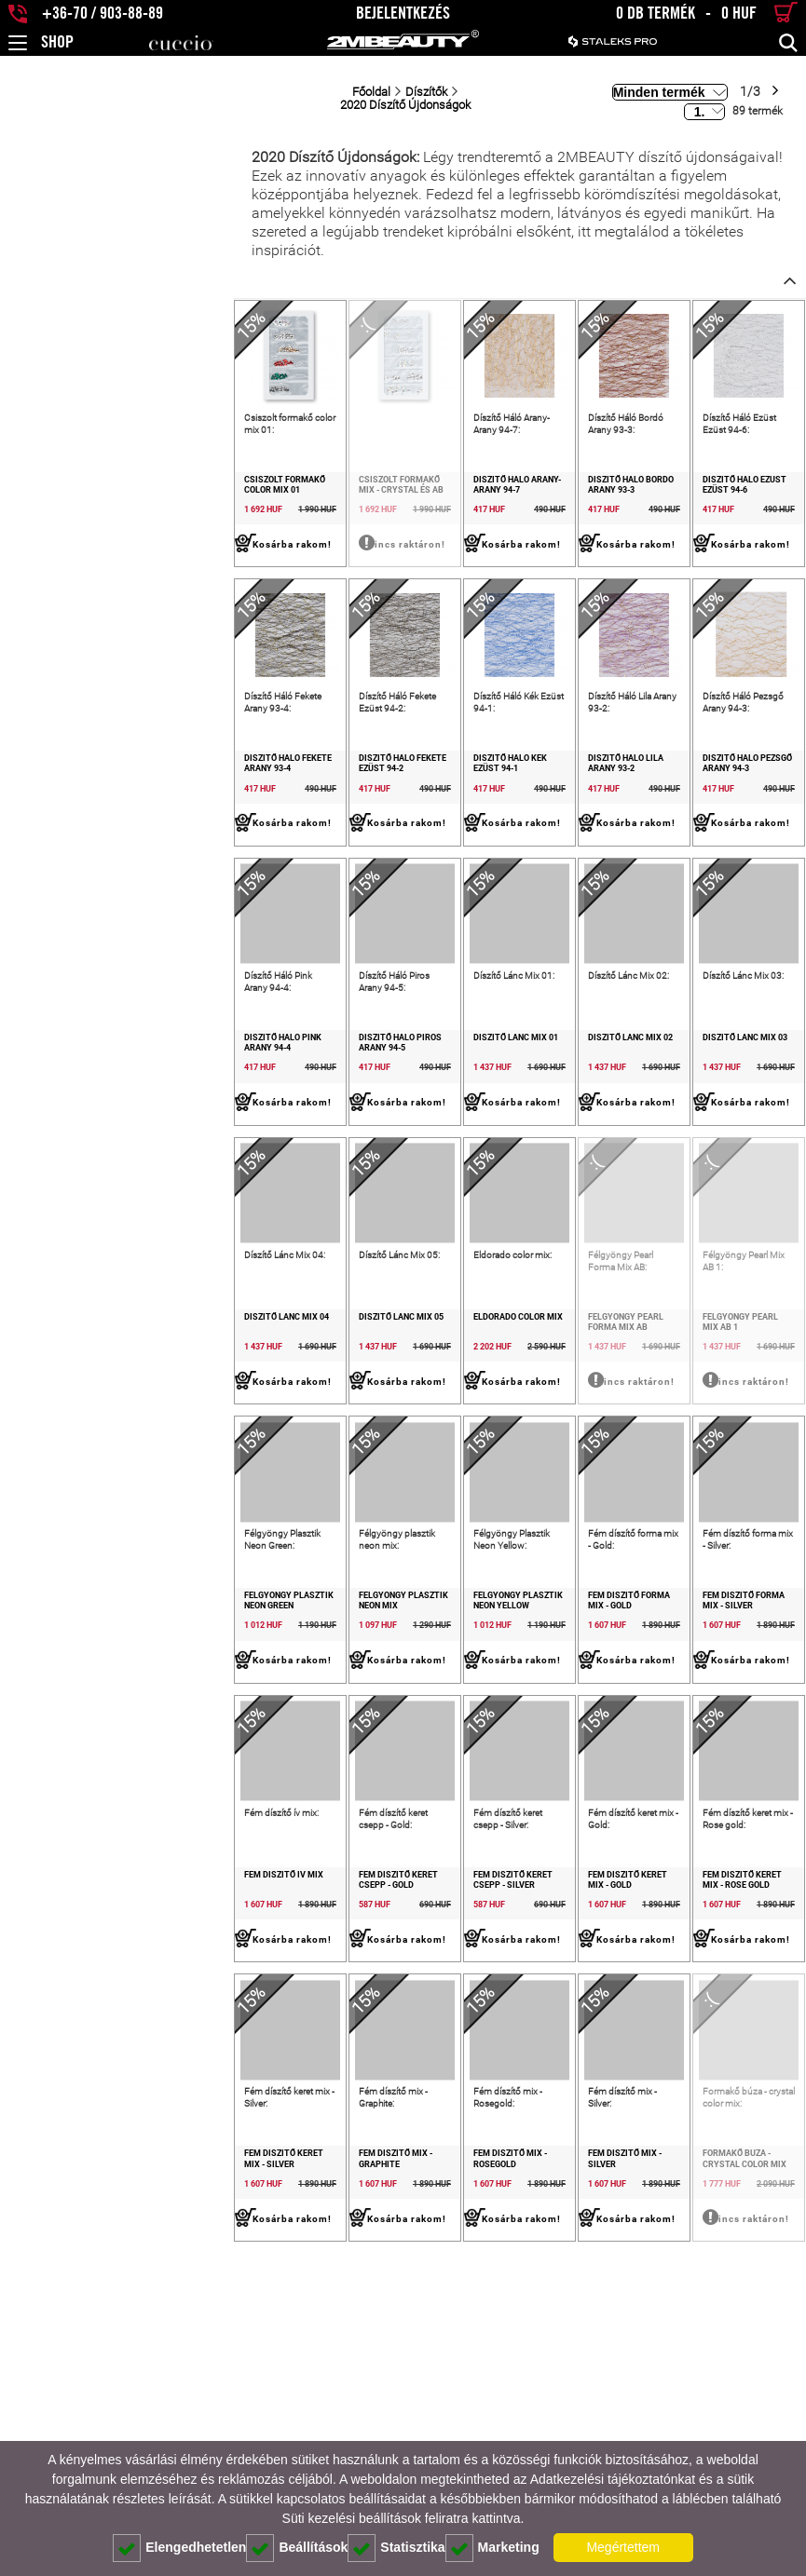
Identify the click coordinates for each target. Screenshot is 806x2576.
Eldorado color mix (378, 1462)
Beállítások (297, 2548)
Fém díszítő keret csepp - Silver (390, 2119)
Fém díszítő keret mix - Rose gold (718, 2119)
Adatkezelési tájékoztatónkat (612, 2479)
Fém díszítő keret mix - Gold (557, 2114)
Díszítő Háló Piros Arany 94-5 (238, 1137)
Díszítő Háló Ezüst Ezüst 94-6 (721, 485)
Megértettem (623, 2547)
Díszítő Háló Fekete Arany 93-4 (79, 811)
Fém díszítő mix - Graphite (230, 2439)
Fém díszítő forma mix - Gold (558, 1788)
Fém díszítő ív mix (50, 2114)
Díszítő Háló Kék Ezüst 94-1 (394, 811)
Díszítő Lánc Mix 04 (53, 1462)
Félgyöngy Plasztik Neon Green (67, 1793)
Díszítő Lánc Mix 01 (376, 1137)
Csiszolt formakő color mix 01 (80, 485)
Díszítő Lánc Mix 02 (537, 1137)
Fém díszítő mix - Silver (546, 2439)
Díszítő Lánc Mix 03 (698, 1137)
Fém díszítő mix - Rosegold (393, 2439)
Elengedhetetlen (179, 2548)
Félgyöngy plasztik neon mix (237, 1788)
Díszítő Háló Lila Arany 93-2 (557, 811)
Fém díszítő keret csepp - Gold (240, 2114)
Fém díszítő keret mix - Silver (77, 2439)
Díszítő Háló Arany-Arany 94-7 (401, 485)
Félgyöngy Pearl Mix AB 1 (712, 1462)
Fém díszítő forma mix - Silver (723, 1788)
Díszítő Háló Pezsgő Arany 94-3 (725, 811)
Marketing (492, 2548)
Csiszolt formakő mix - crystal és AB (224, 490)
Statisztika (396, 2548)
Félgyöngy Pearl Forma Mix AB (563, 1462)
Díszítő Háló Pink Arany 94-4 (74, 1137)
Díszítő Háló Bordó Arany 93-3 (562, 485)
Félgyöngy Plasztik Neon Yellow (390, 1793)
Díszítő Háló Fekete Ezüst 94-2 (239, 811)
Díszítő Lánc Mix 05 (214, 1462)
